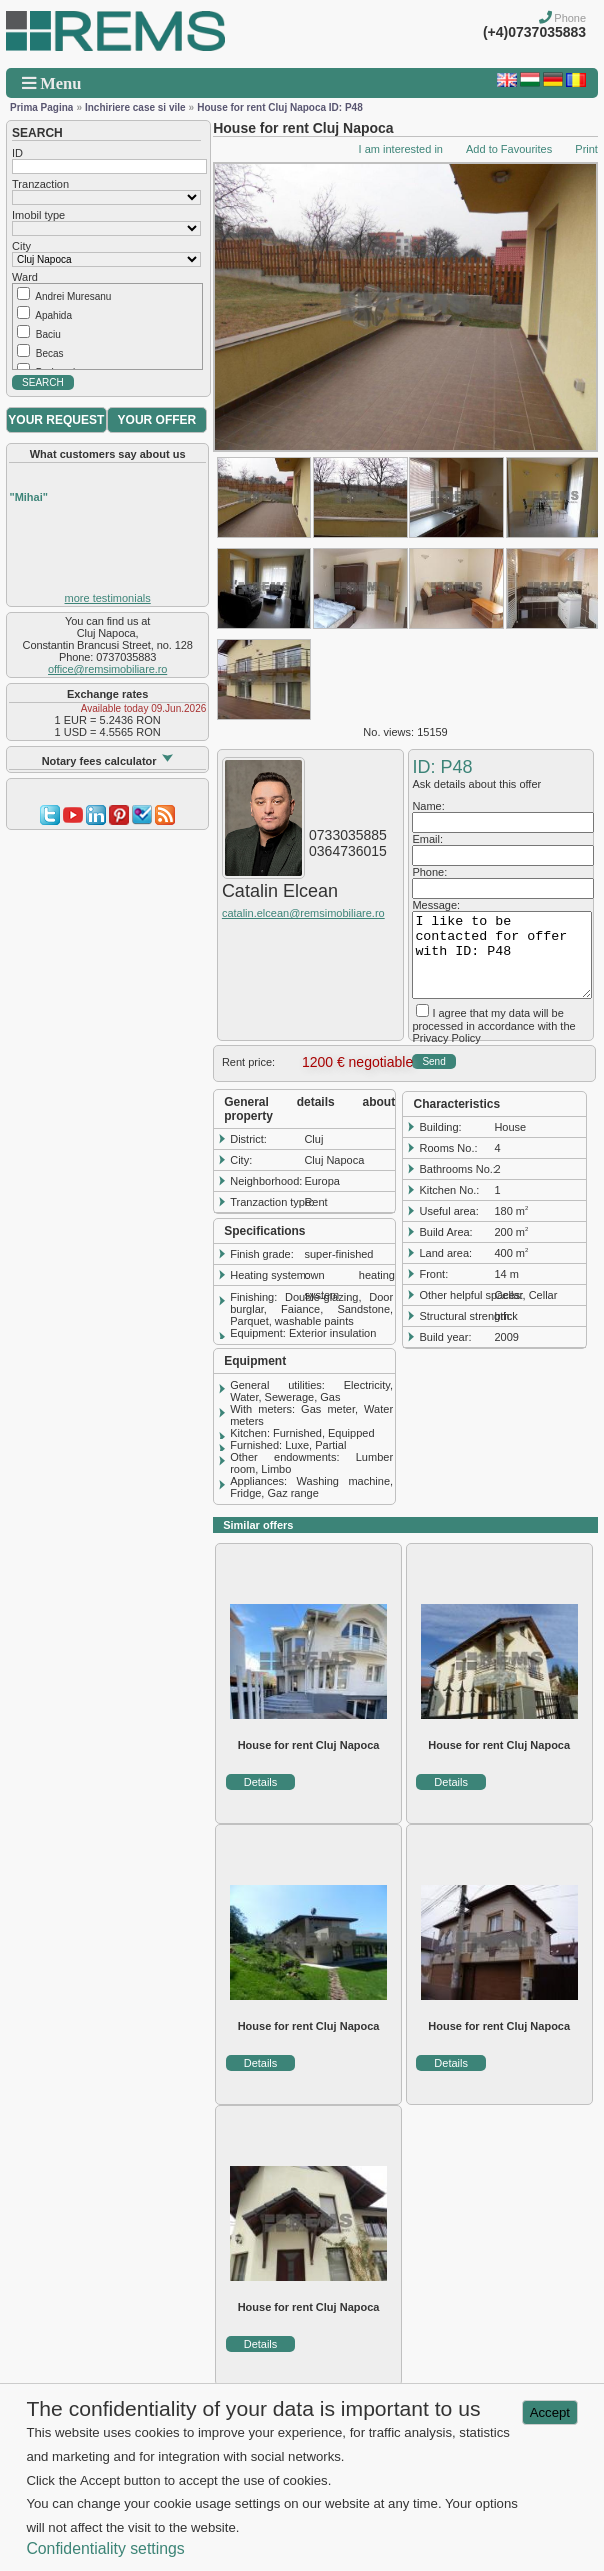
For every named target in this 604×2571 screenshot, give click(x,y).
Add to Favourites (509, 149)
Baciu (48, 334)
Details (261, 1782)
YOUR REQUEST (56, 420)
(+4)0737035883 (534, 32)
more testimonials (108, 598)
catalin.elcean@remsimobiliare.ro (303, 913)
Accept (550, 2412)
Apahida (53, 315)
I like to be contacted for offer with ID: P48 (501, 955)
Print (586, 149)
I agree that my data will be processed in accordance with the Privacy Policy (493, 1025)
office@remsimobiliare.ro (107, 669)
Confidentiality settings (105, 2548)
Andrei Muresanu (73, 296)
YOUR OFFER (157, 420)
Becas (50, 353)
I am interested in (401, 149)
